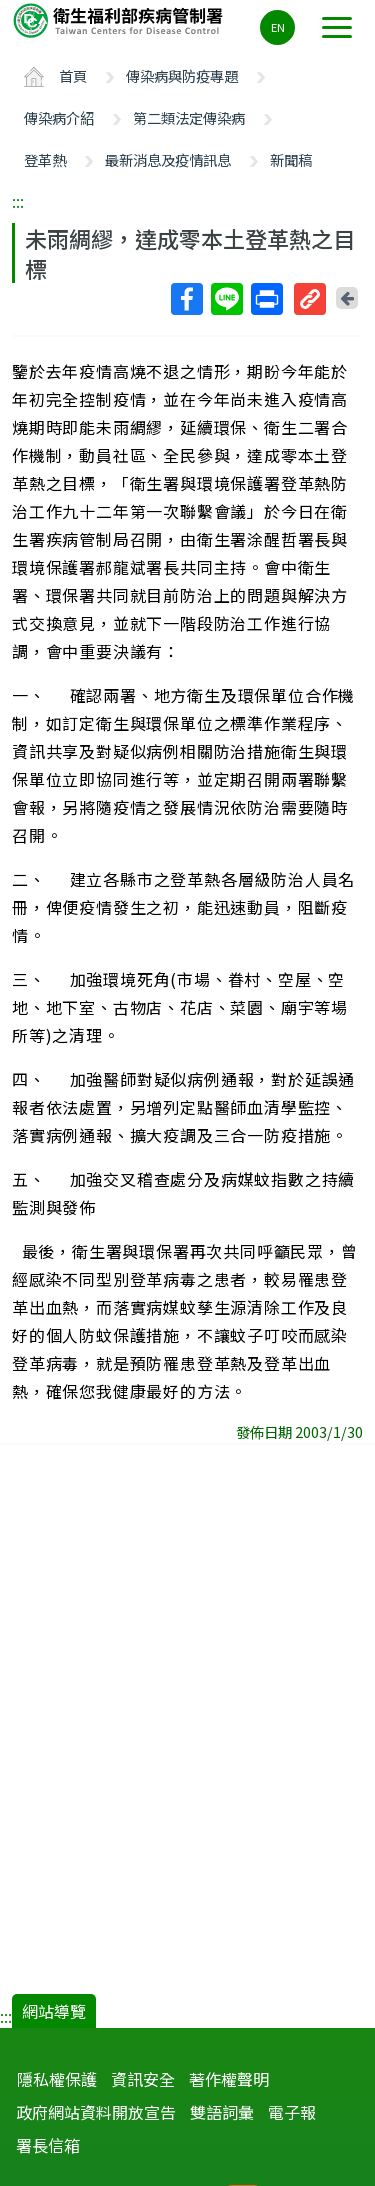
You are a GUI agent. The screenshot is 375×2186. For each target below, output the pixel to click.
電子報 (292, 2112)
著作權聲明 (229, 2079)
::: (18, 201)
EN (278, 27)
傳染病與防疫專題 (182, 75)
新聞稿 (291, 159)
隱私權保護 (57, 2079)
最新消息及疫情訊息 (168, 159)
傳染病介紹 (59, 117)
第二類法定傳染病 (189, 117)
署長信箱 (48, 2145)
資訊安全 (143, 2079)
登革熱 (45, 159)
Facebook (186, 299)
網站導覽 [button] (54, 2011)
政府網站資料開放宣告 (96, 2112)
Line (226, 299)
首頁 (73, 75)
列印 (266, 299)
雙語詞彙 (222, 2112)
